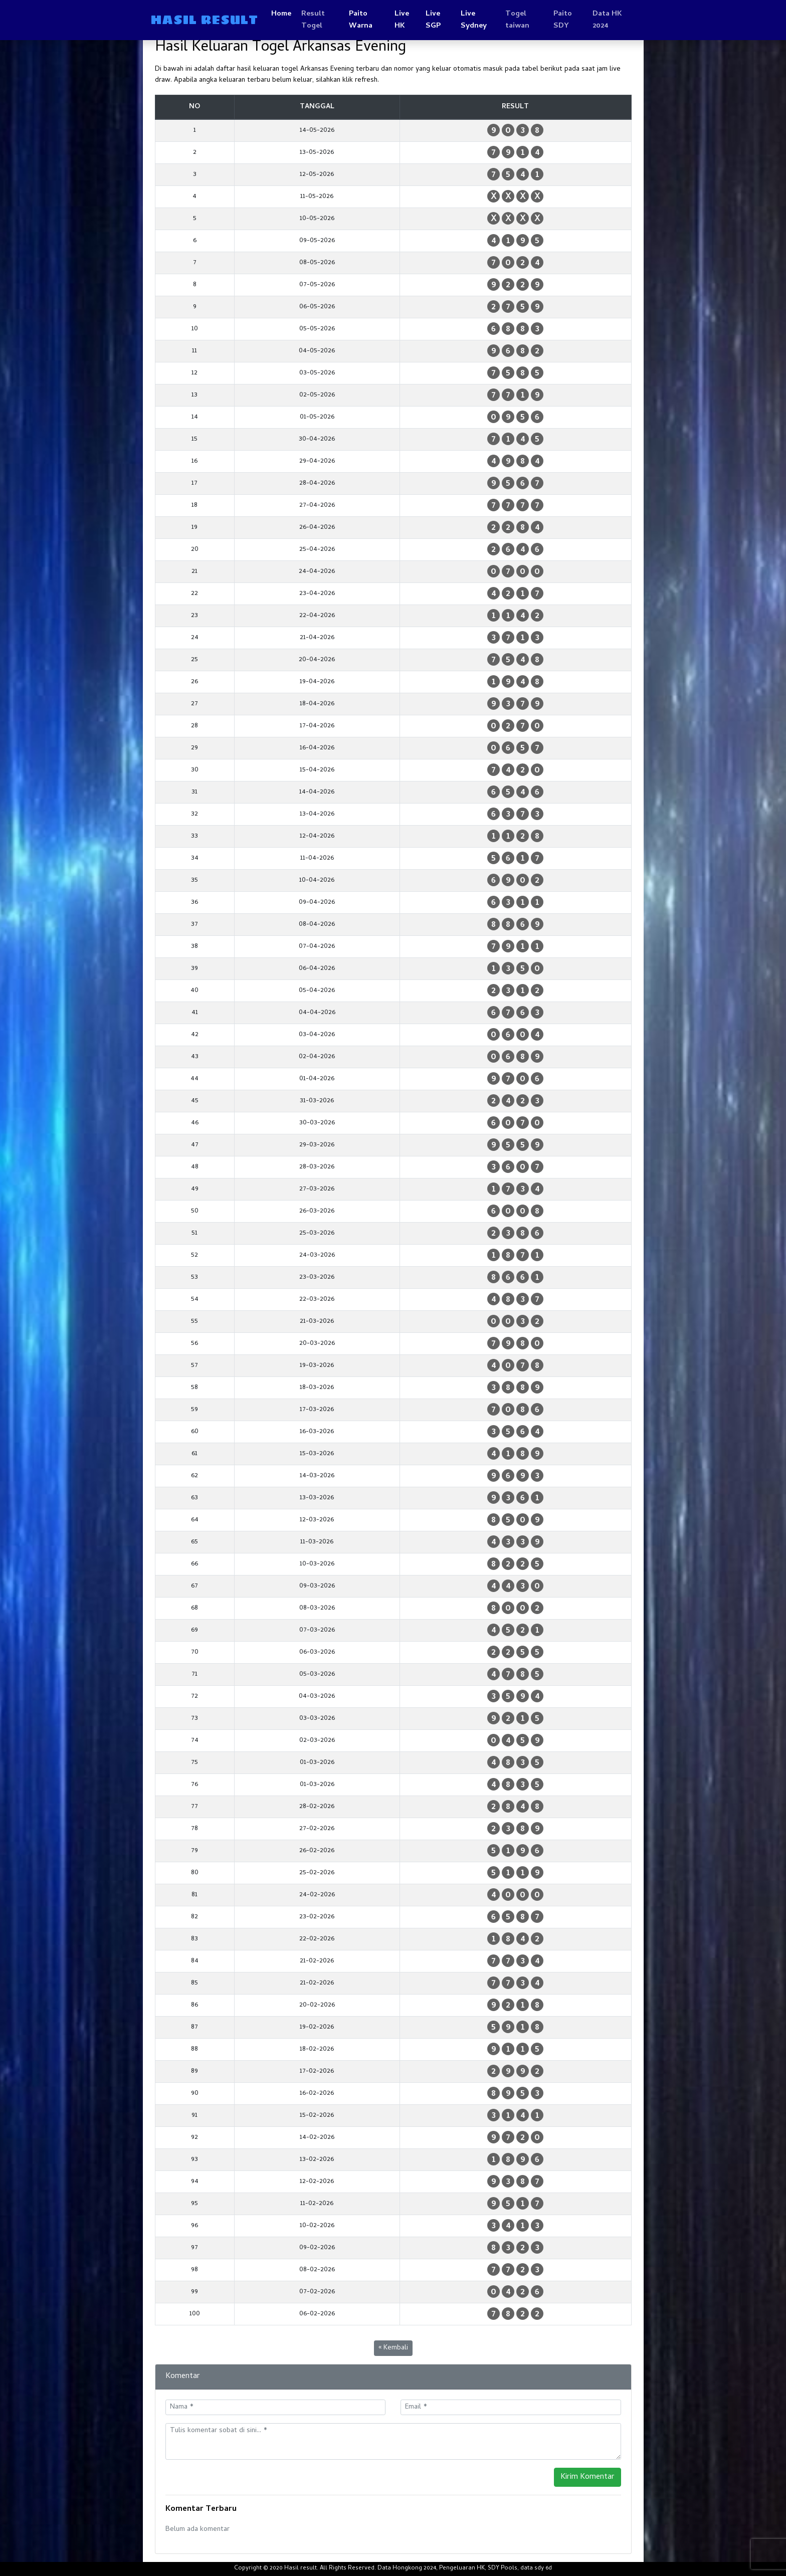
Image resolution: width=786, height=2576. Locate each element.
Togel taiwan (517, 20)
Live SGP (433, 20)
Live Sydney (474, 20)
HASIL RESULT (204, 20)
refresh (366, 80)
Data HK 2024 (607, 20)
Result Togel (313, 20)
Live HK (402, 20)
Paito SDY (562, 20)
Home (281, 14)
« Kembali (393, 2348)
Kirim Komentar (587, 2477)
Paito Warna (360, 20)
